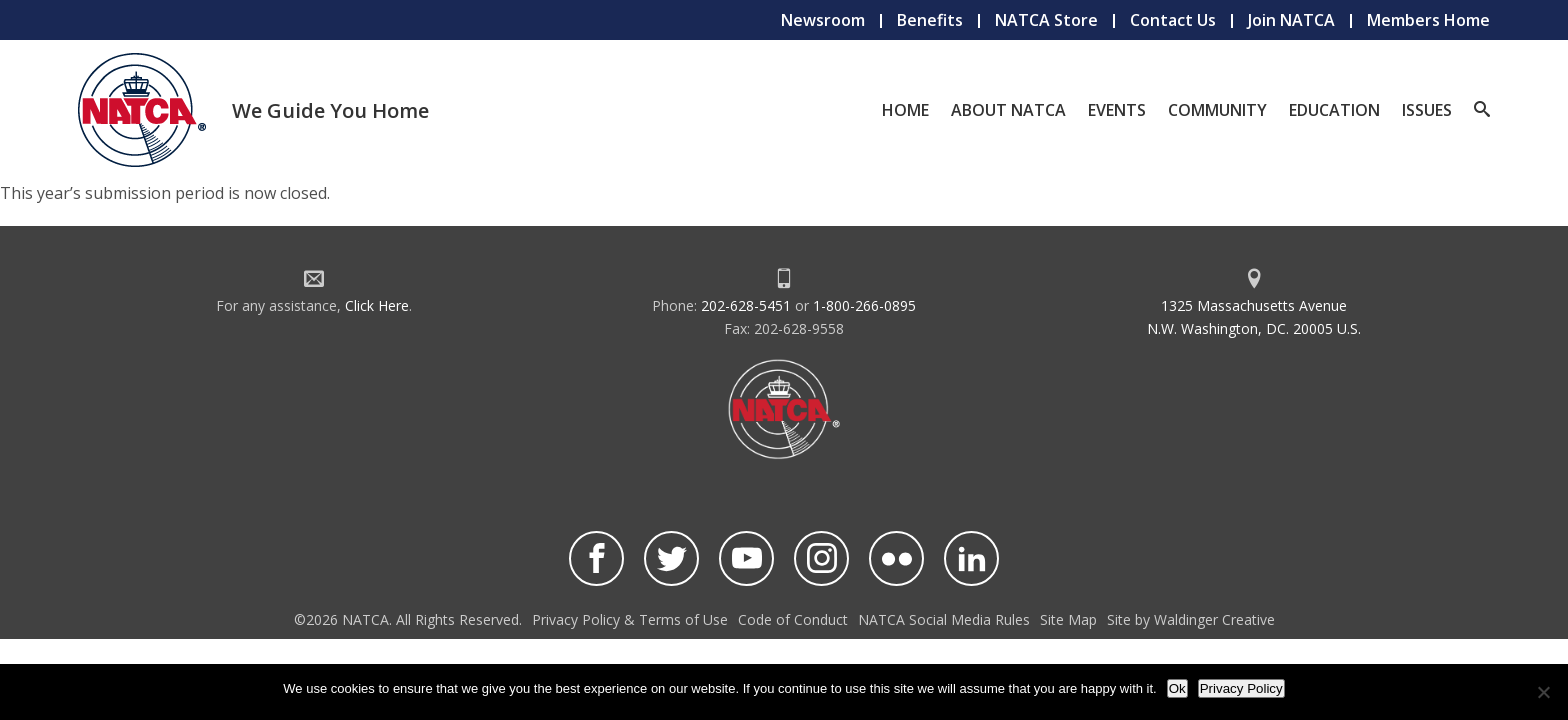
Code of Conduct (793, 619)
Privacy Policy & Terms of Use (630, 619)
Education (1334, 110)
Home (905, 110)
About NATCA (1008, 110)
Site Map (1068, 619)
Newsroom (823, 20)
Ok (1177, 688)
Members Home (1428, 20)
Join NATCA (1291, 20)
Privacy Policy (1241, 688)
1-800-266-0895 (864, 305)
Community (1217, 110)
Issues (1427, 110)
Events (1117, 110)
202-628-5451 (746, 305)
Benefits (930, 20)
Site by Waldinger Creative (1191, 619)
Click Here (377, 305)
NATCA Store (1046, 20)
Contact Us (1173, 20)
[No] (1543, 692)
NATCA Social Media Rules (944, 619)
